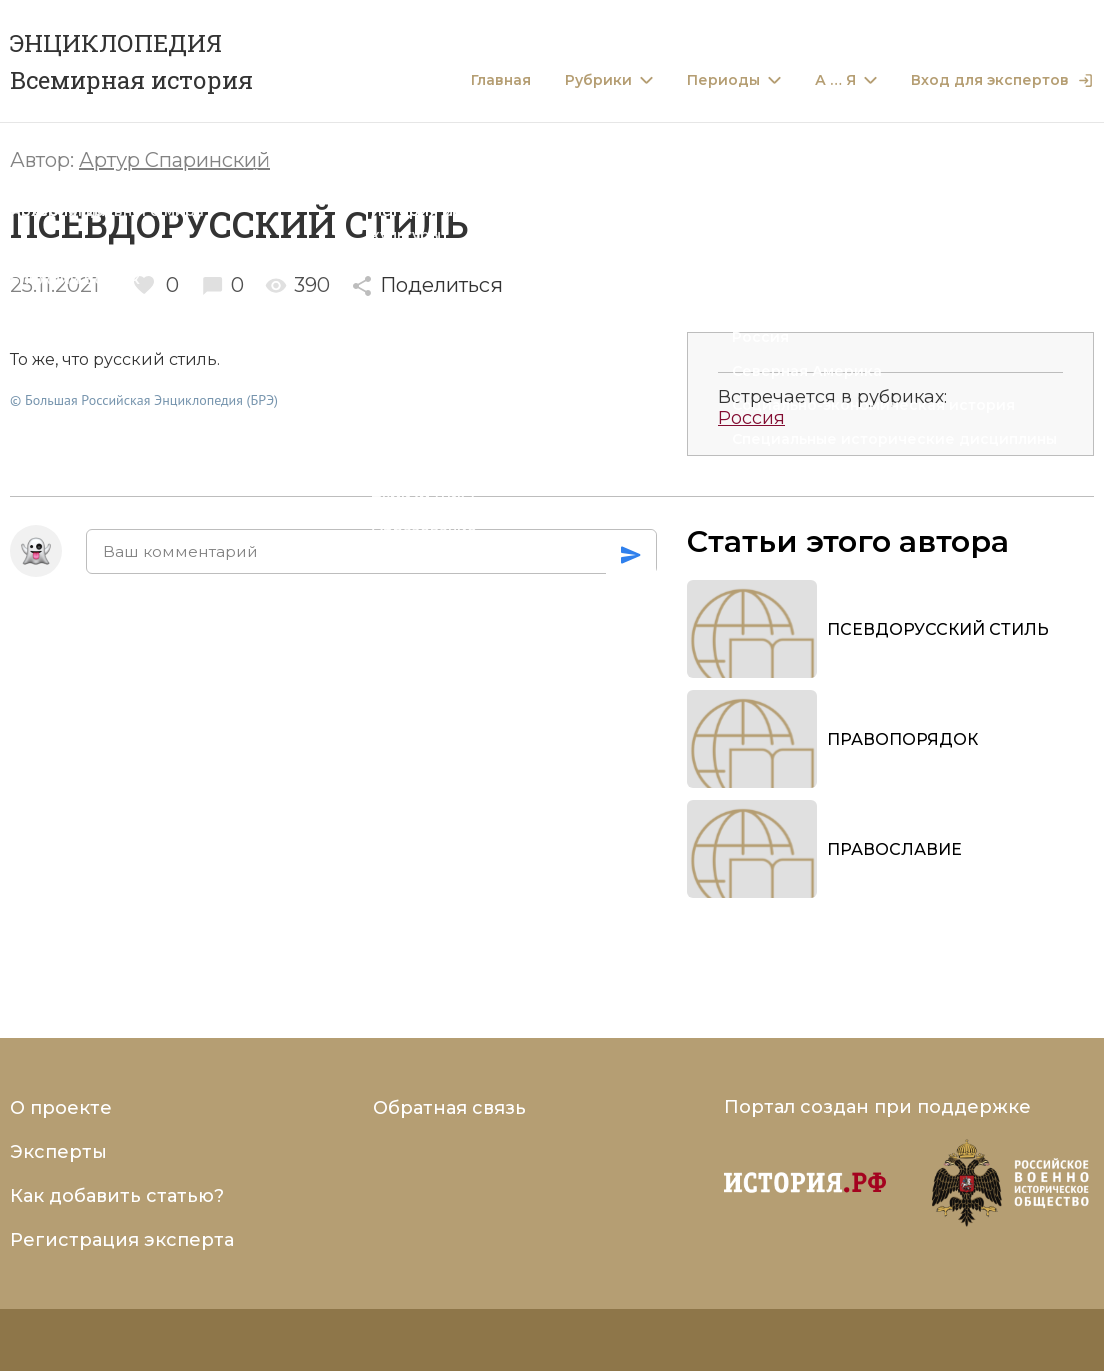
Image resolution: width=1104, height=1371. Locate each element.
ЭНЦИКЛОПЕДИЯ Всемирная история (131, 61)
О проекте (61, 1108)
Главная (501, 80)
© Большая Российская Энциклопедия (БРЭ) (144, 400)
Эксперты (58, 1152)
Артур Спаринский (174, 160)
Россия (751, 418)
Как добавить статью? (117, 1196)
